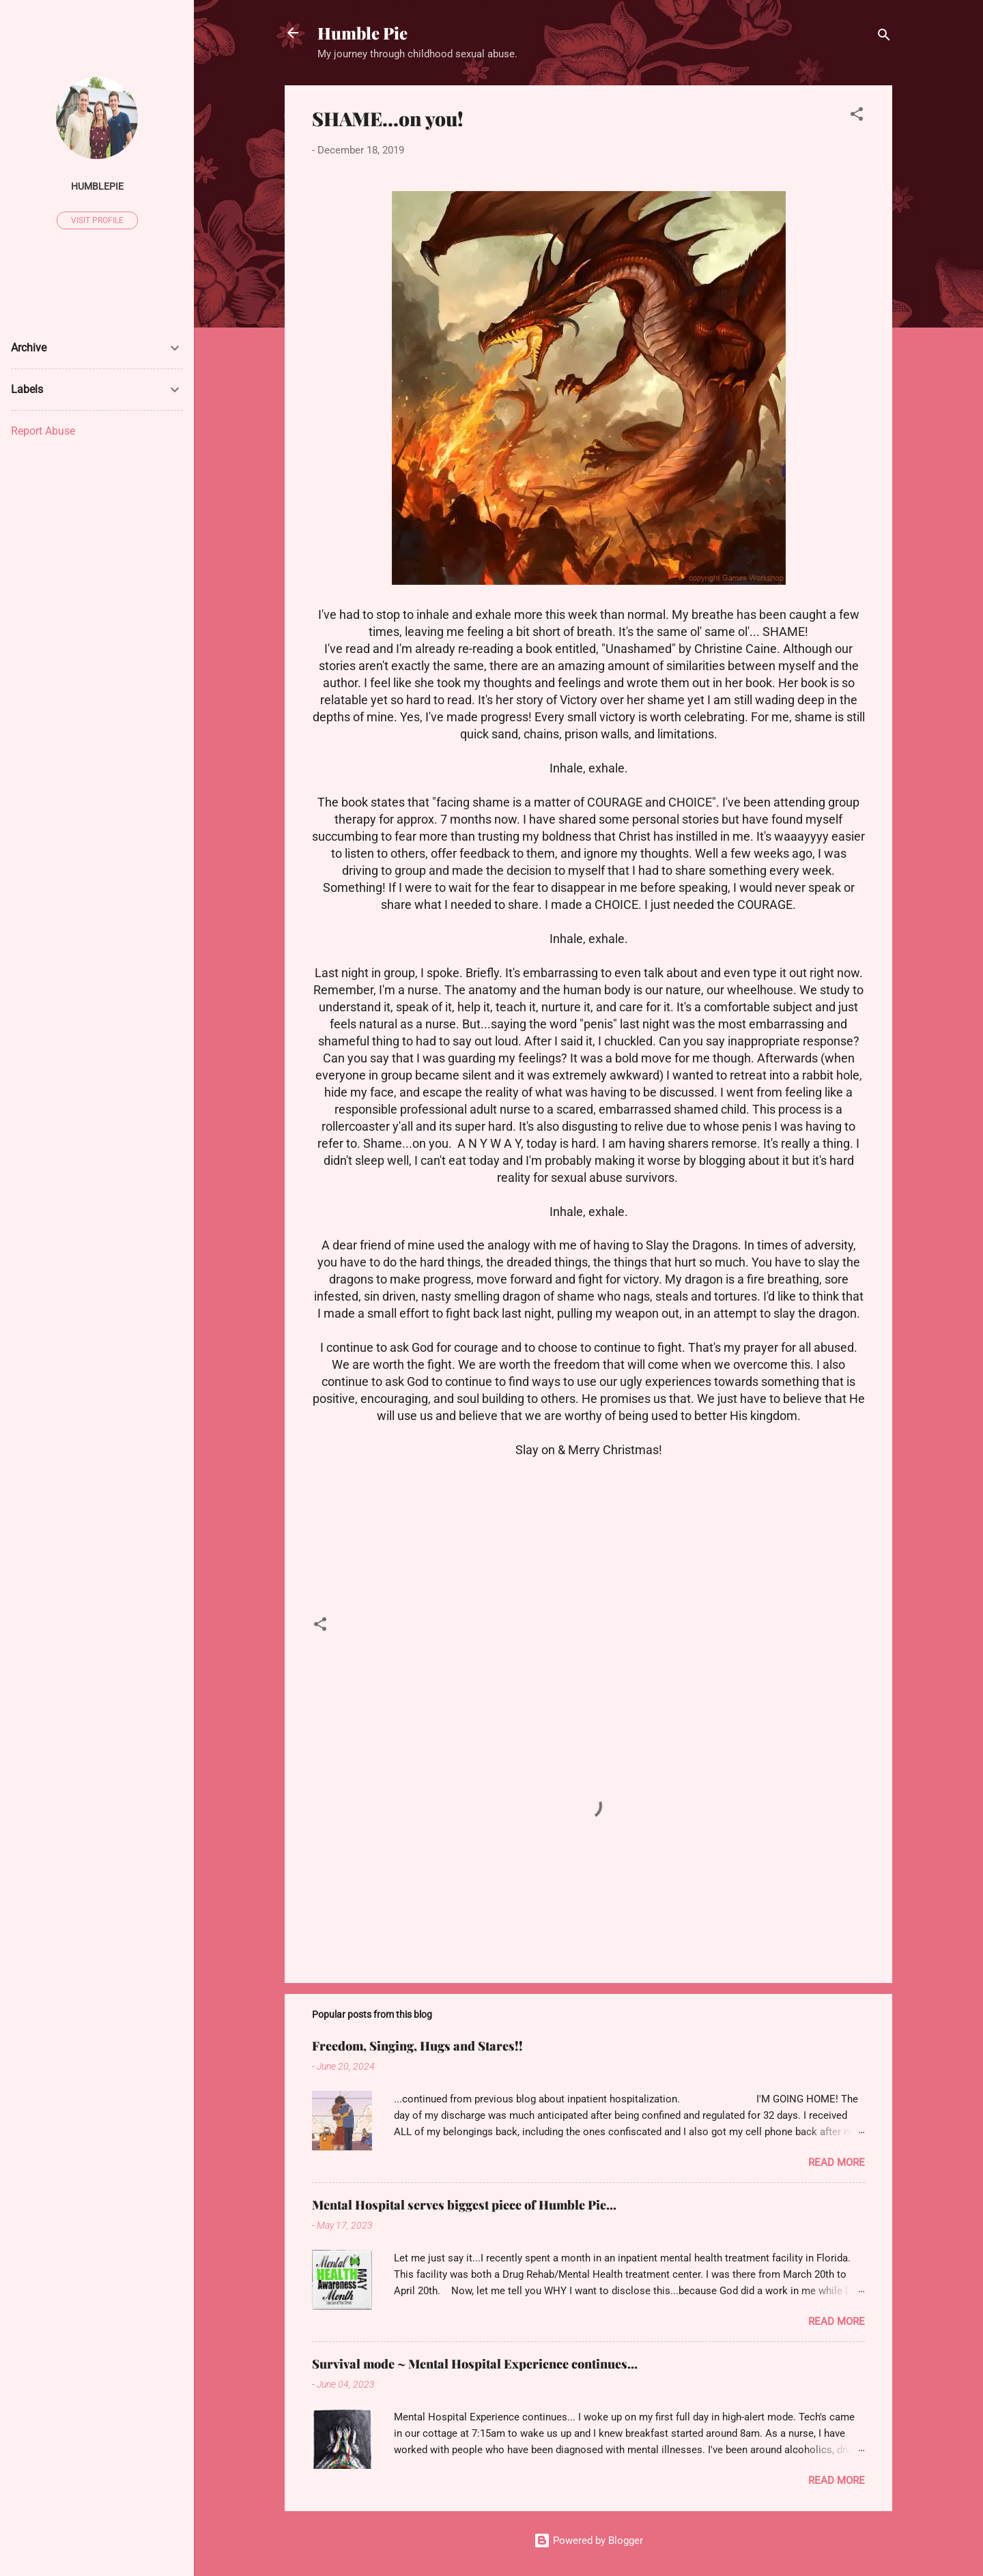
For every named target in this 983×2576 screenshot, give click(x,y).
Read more (836, 2162)
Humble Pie (362, 33)
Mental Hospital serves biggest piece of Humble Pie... (464, 2205)
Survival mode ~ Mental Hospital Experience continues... (475, 2364)
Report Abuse (43, 430)
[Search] (884, 37)
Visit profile (97, 220)
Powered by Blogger (588, 2540)
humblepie (97, 186)
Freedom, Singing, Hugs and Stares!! (417, 2046)
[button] (857, 116)
